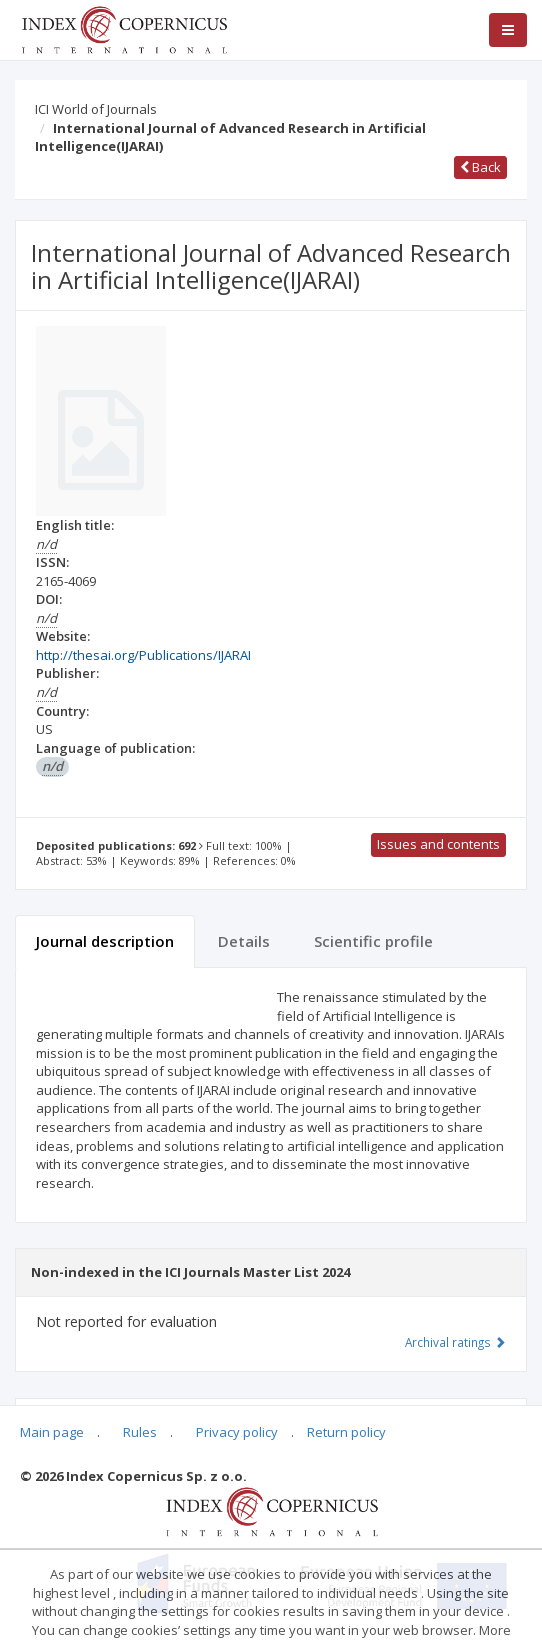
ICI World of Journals (96, 109)
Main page (52, 1432)
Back (480, 167)
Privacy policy (237, 1432)
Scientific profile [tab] (373, 941)
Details (244, 941)
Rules (140, 1432)
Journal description (105, 941)
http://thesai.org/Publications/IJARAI (143, 655)
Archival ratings (455, 1342)
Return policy (346, 1432)
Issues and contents (438, 844)
